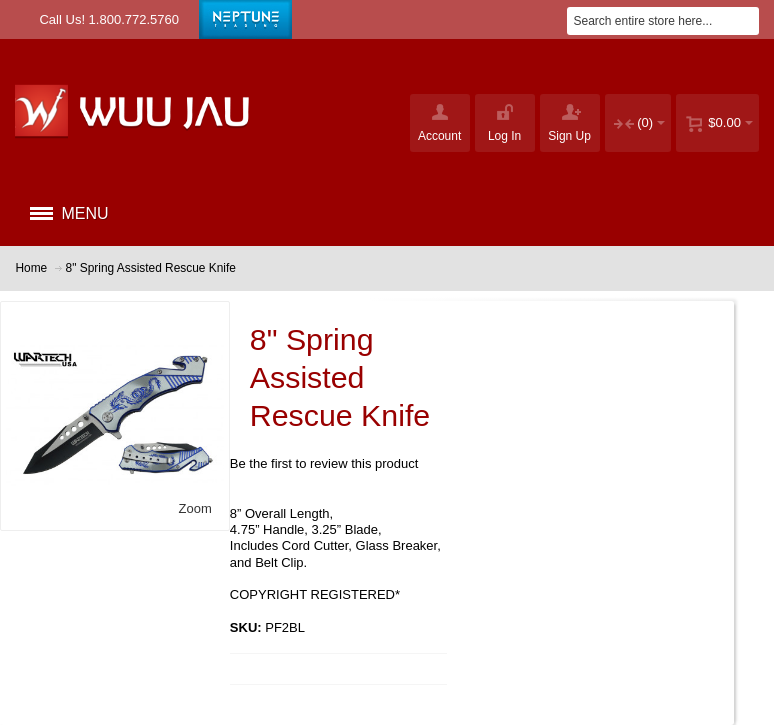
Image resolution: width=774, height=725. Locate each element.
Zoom (195, 508)
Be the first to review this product (324, 463)
